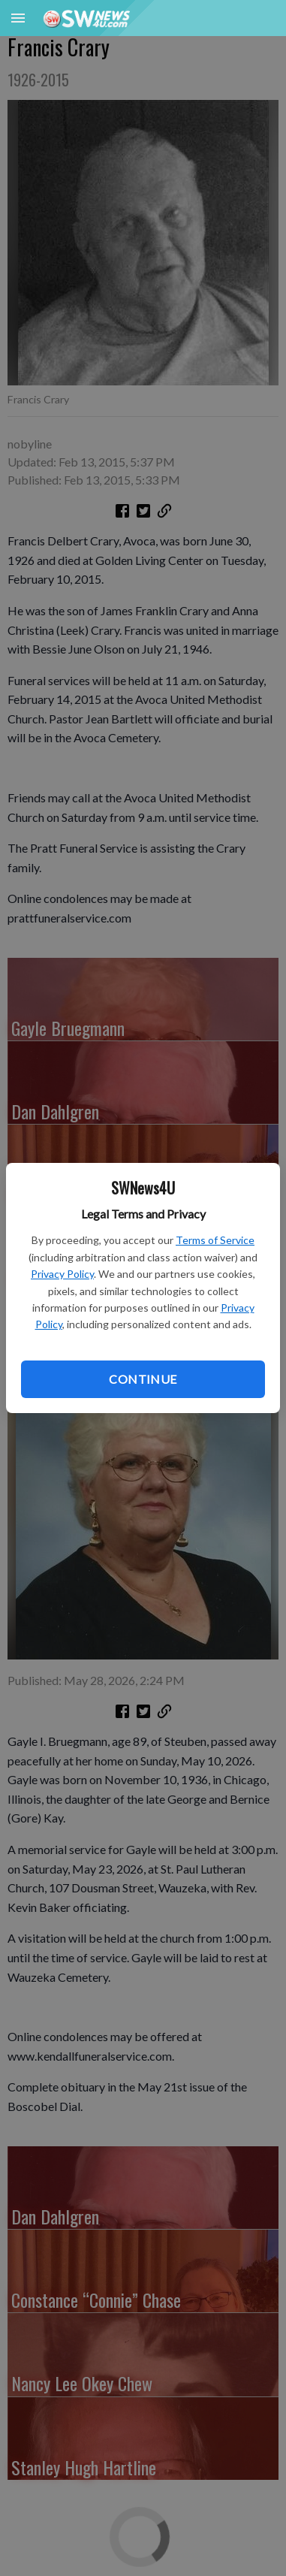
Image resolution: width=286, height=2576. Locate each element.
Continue (142, 1379)
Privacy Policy (62, 1273)
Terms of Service (215, 1240)
